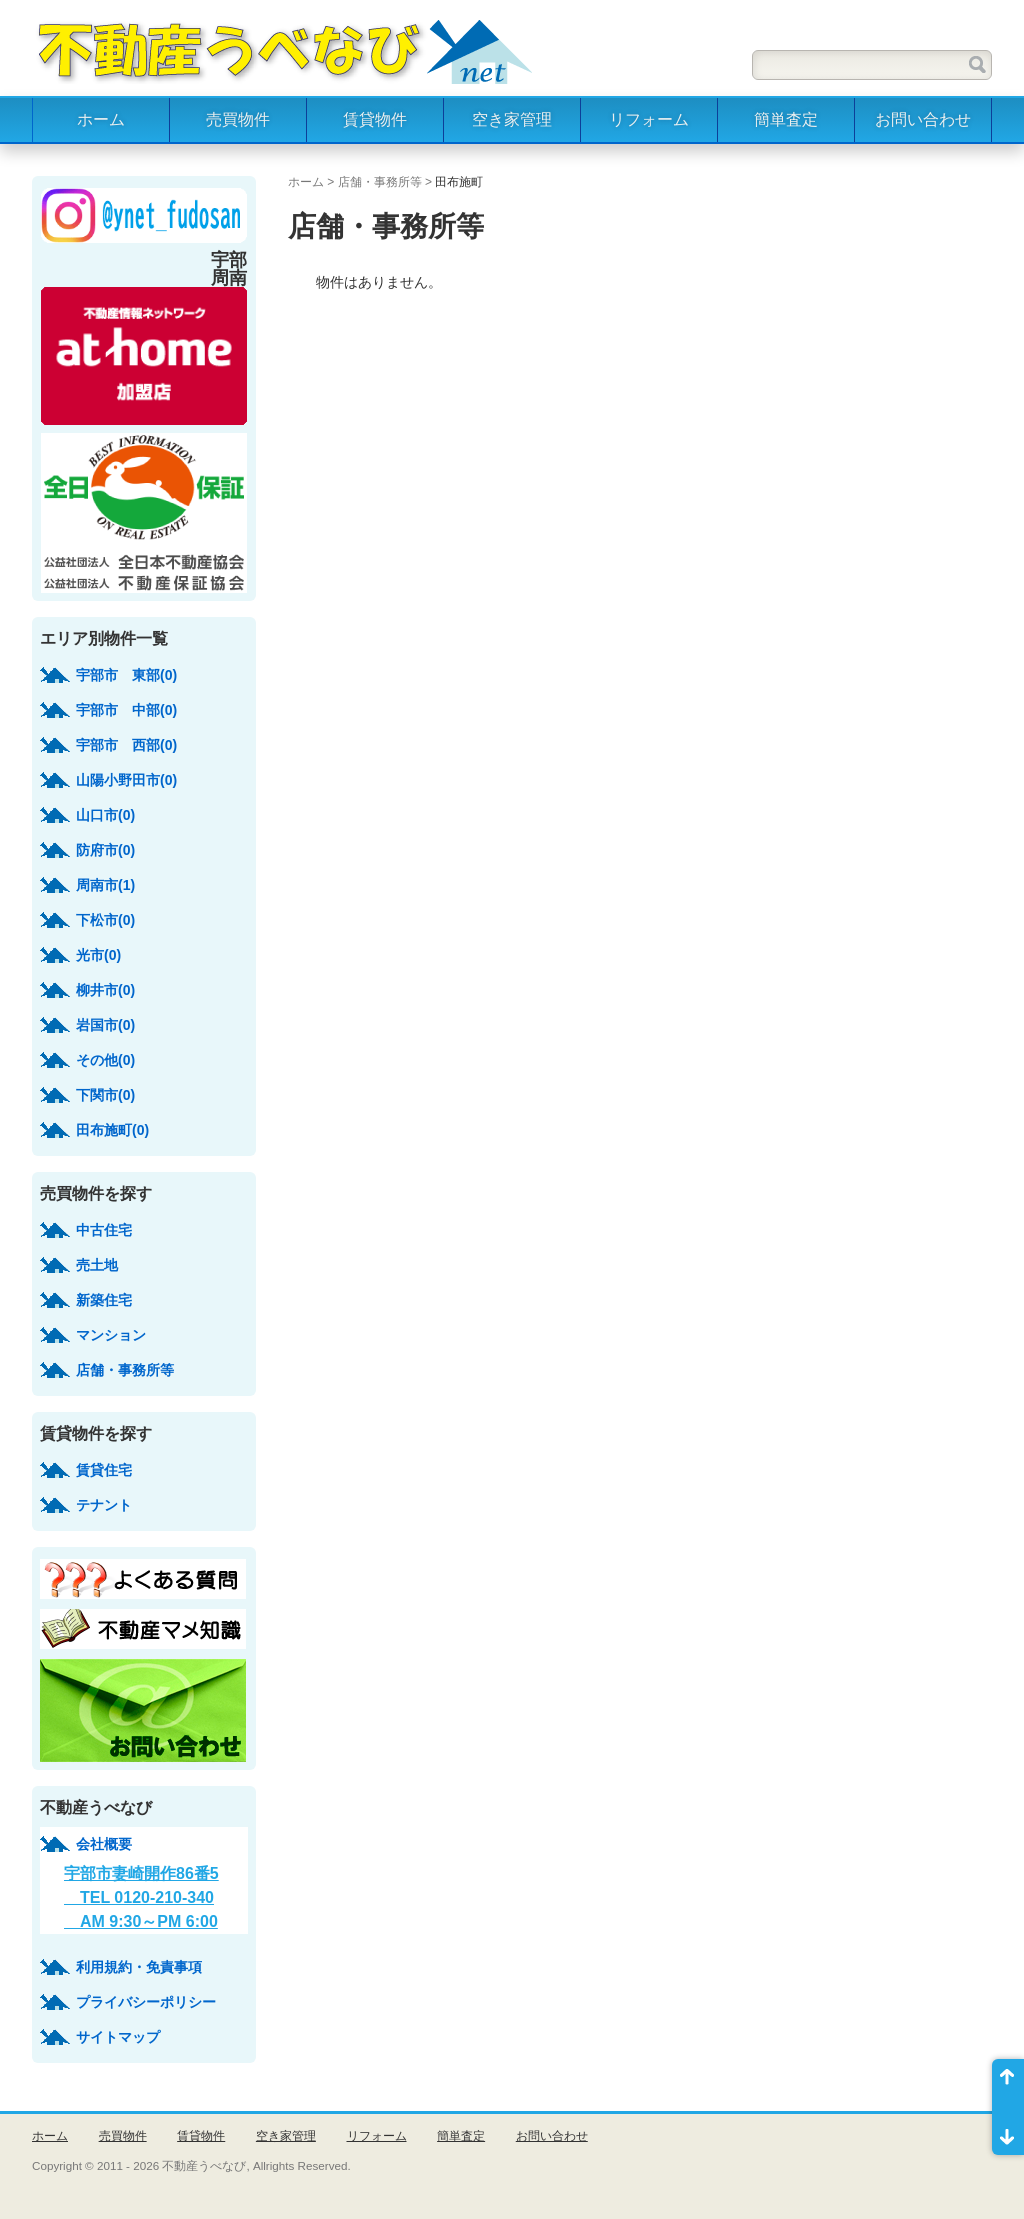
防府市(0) (105, 850)
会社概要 (104, 1844)
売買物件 (238, 119)
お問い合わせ (923, 119)
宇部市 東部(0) (126, 675)
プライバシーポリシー (146, 2002)
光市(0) (98, 955)
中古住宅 (104, 1230)
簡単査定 (786, 119)
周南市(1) (105, 885)
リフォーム (649, 119)
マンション (111, 1335)
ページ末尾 (1008, 2131)
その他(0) (105, 1060)
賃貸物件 (375, 119)
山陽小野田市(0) (126, 780)
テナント (104, 1505)
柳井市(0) (105, 990)
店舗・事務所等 (380, 182)
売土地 (97, 1265)
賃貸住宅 (104, 1470)
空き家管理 (512, 119)
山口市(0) (105, 815)
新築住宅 (104, 1300)
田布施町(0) (112, 1130)
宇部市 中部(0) (126, 710)
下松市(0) (105, 920)
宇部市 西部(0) (126, 745)
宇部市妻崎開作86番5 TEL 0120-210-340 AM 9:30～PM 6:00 (141, 1897)
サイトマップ (118, 2037)
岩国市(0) (105, 1025)
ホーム (101, 119)
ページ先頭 (1008, 2083)
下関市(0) (105, 1095)
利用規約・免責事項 (139, 1967)
